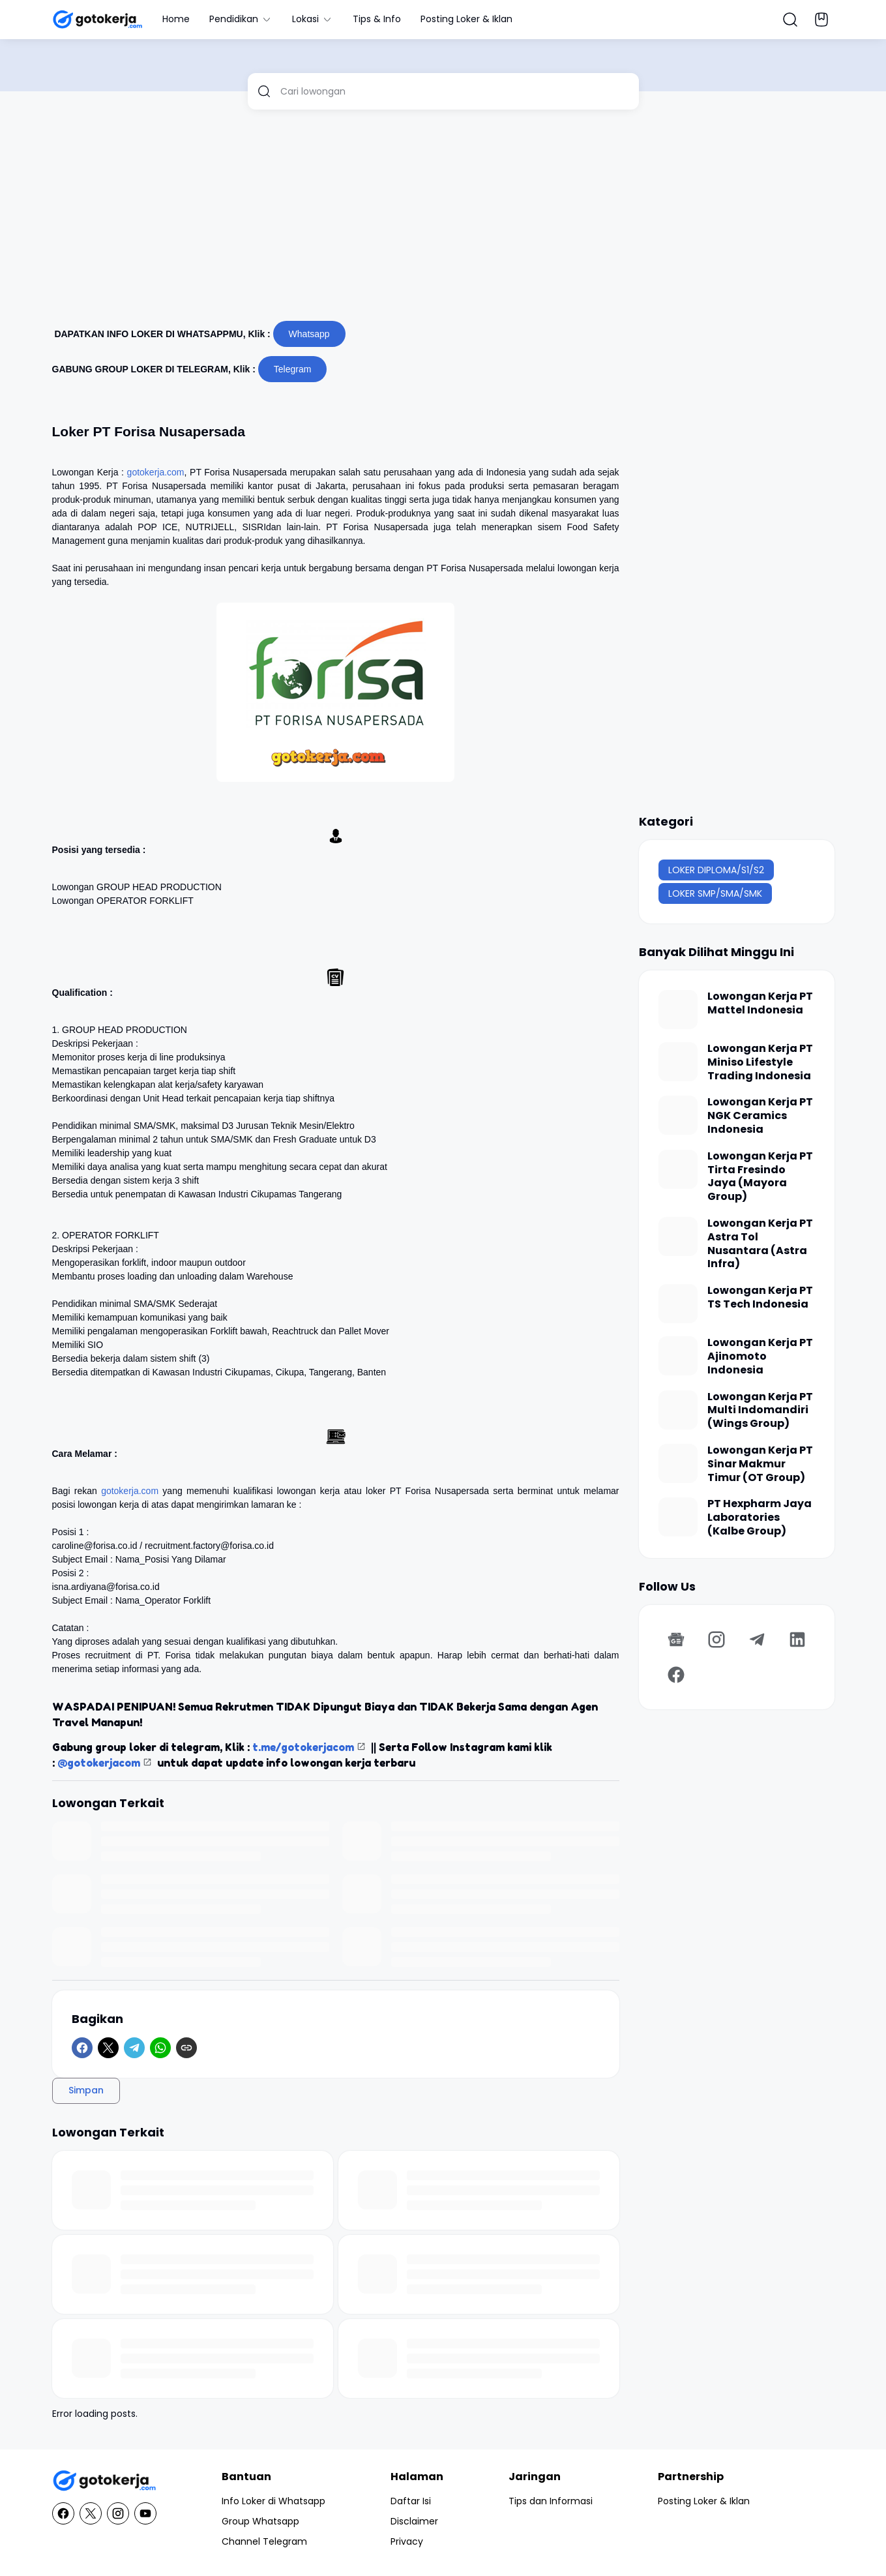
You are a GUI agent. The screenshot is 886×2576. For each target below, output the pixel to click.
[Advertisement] (443, 220)
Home (176, 18)
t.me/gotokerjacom (303, 1747)
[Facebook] (82, 2047)
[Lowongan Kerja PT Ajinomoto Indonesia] (678, 1355)
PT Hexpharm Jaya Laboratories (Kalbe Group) (759, 1517)
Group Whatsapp (260, 2521)
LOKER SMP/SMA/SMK (715, 893)
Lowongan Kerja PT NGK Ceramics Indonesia (760, 1116)
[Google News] (676, 1640)
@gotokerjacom (98, 1762)
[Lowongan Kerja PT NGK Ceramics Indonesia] (678, 1115)
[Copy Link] (186, 2047)
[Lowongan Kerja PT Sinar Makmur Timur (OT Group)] (678, 1463)
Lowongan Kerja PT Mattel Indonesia (760, 1003)
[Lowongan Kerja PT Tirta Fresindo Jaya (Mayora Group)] (678, 1169)
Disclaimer (414, 2521)
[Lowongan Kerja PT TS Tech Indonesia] (678, 1303)
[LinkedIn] (797, 1640)
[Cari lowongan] (455, 91)
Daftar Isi (411, 2501)
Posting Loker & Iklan (466, 18)
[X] (108, 2047)
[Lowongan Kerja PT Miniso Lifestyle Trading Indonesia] (678, 1061)
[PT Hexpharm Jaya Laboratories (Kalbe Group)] (678, 1516)
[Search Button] (790, 20)
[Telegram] (134, 2047)
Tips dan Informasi (551, 2501)
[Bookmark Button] (821, 20)
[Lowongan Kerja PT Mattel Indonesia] (678, 1009)
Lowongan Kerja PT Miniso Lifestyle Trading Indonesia (760, 1062)
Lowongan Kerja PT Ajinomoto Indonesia (760, 1356)
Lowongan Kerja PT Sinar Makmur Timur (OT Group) (760, 1464)
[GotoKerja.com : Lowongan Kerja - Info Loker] (104, 2481)
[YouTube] (145, 2513)
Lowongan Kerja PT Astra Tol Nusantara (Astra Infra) (760, 1244)
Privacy (407, 2541)
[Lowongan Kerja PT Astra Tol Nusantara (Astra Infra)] (678, 1236)
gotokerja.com (156, 472)
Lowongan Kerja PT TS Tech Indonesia (760, 1297)
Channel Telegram (264, 2541)
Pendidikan (241, 18)
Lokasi (312, 18)
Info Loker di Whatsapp (273, 2501)
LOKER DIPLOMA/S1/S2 (716, 869)
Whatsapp (309, 334)
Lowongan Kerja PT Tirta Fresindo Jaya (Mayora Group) (760, 1177)
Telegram (293, 369)
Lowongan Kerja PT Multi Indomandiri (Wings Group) (760, 1410)
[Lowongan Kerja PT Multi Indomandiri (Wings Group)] (678, 1410)
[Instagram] (716, 1640)
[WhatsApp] (160, 2047)
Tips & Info (377, 18)
